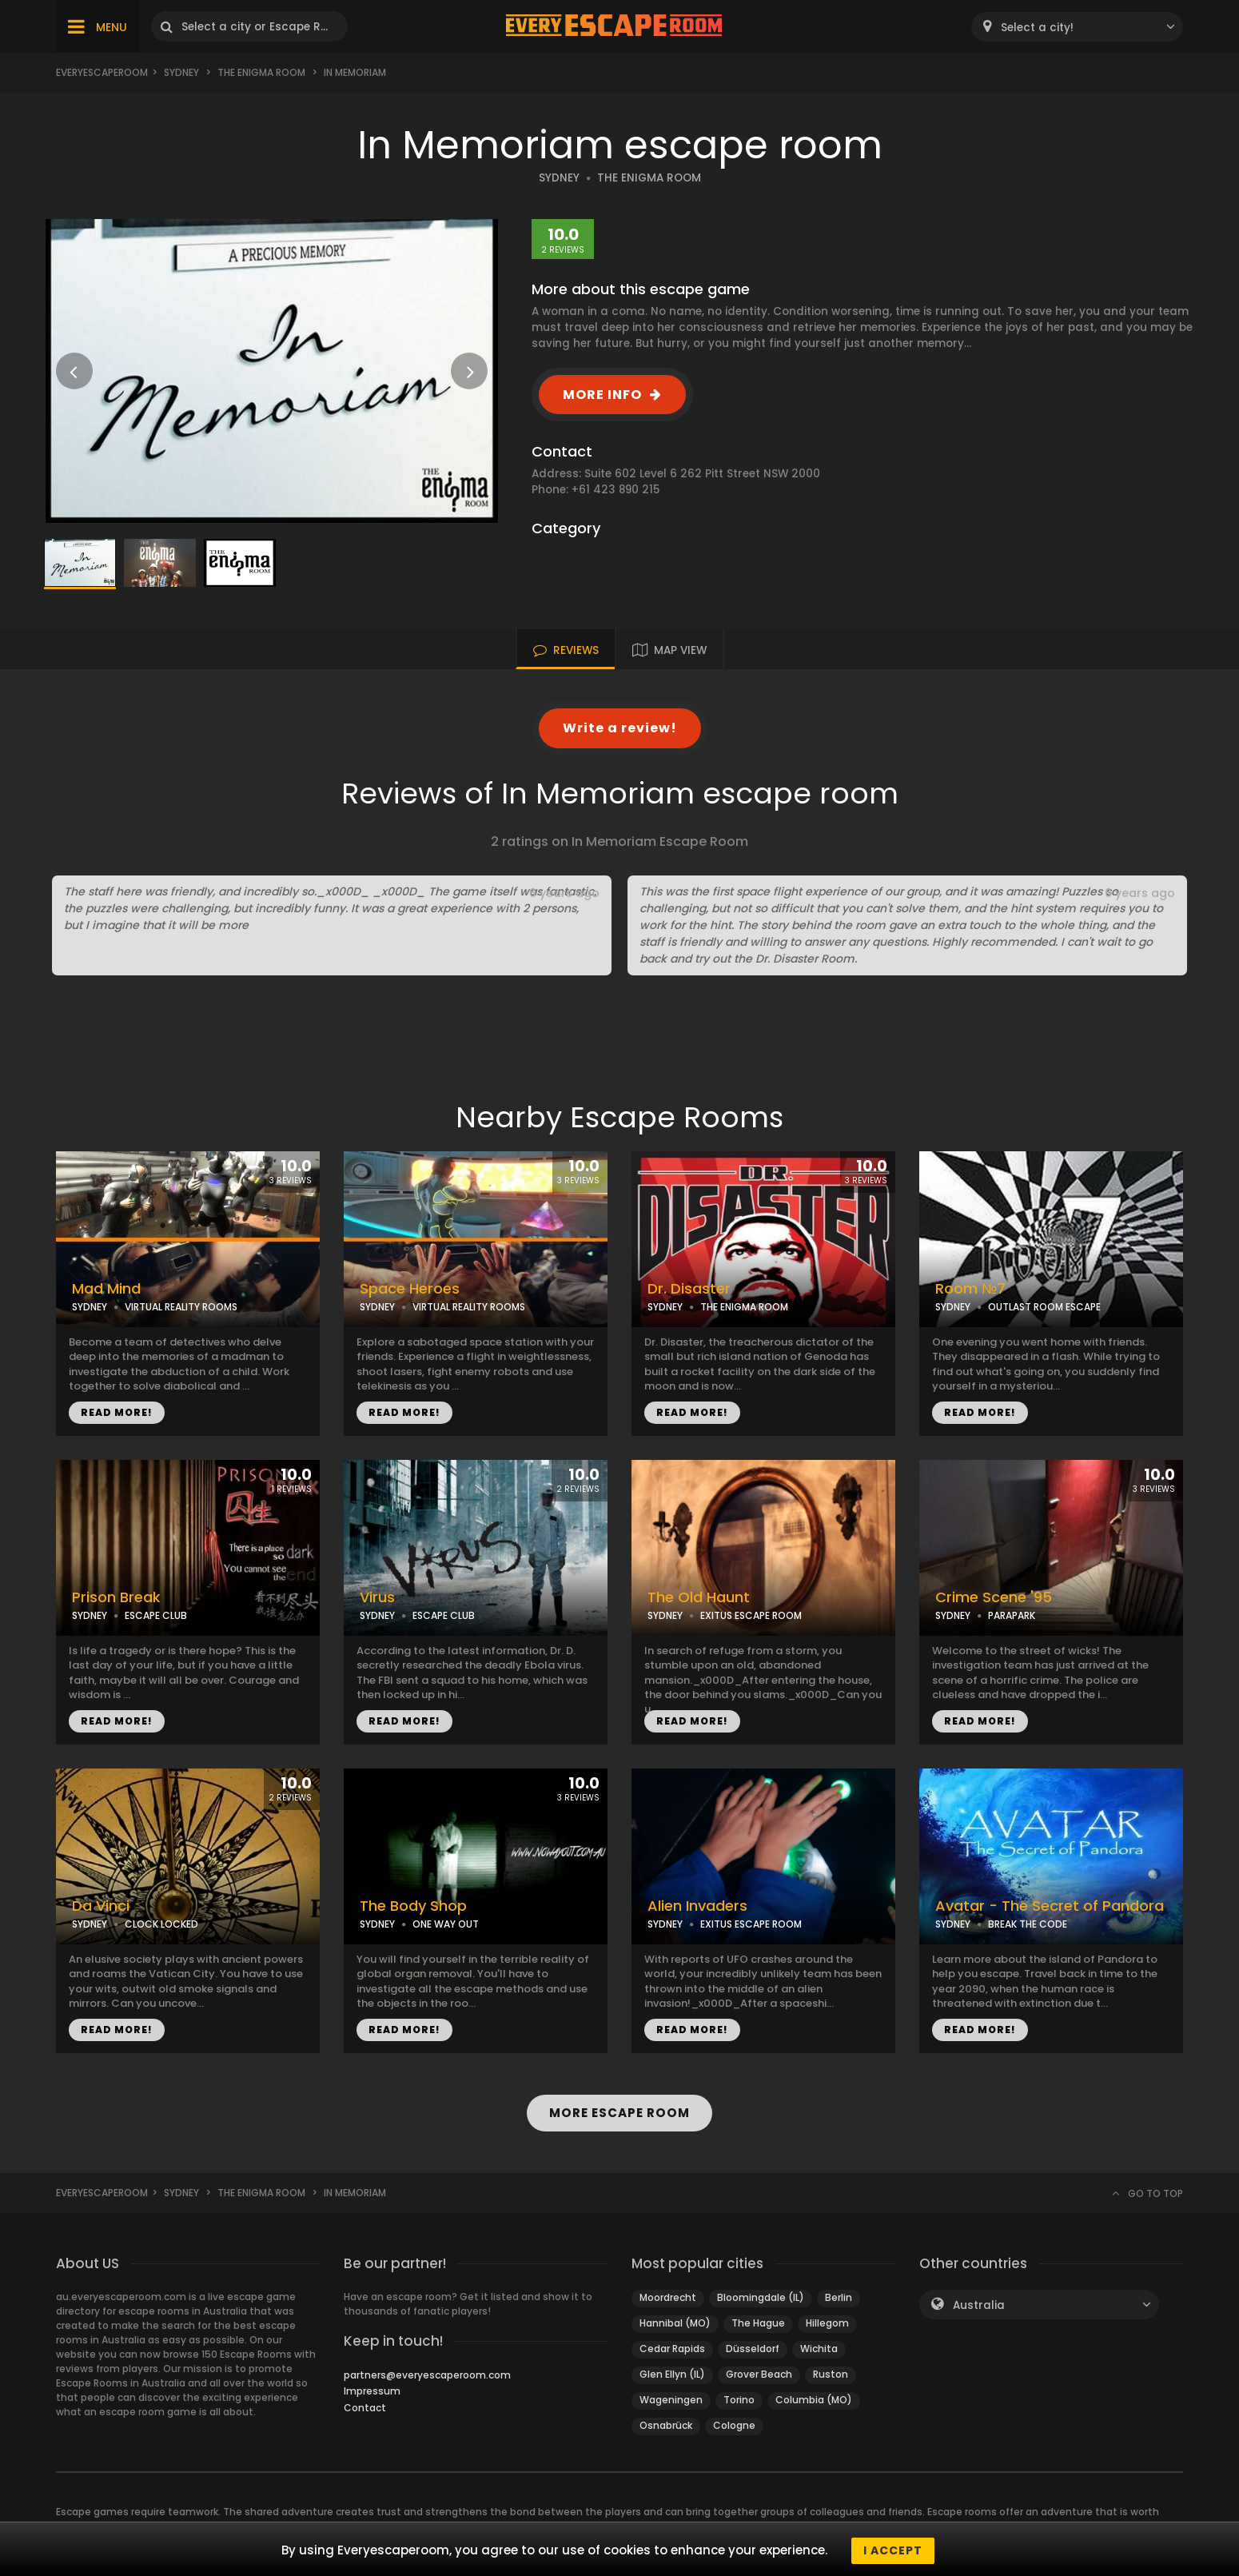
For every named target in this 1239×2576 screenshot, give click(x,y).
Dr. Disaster (689, 1289)
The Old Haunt (698, 1597)
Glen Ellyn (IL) (672, 2374)
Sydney (181, 72)
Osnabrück (665, 2425)
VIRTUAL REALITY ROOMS (181, 1307)
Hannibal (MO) (675, 2323)
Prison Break (116, 1597)
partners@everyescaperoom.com (427, 2375)
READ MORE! (117, 1412)
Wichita (819, 2348)
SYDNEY (559, 177)
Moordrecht (667, 2297)
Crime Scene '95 (993, 1597)
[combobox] (1077, 27)
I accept (892, 2550)
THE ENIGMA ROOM (649, 177)
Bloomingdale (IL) (760, 2297)
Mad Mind (106, 1289)
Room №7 (970, 1289)
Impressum (372, 2391)
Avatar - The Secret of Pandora (1049, 1906)
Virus (377, 1597)
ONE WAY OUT (445, 1924)
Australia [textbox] (979, 2305)
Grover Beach (759, 2374)
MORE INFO (602, 394)
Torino (739, 2400)
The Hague (758, 2323)
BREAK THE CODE (1027, 1924)
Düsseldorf (752, 2348)
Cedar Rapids (672, 2348)
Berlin (838, 2297)
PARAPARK (1011, 1615)
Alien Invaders (697, 1906)
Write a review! (620, 728)
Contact (365, 2408)
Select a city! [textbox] (1037, 27)
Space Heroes (410, 1289)
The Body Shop (413, 1906)
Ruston (830, 2374)
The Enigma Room (261, 72)
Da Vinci (100, 1906)
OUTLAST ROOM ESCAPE (1044, 1307)
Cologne (734, 2425)
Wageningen (671, 2400)
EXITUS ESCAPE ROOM (751, 1615)
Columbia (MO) (813, 2400)
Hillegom (827, 2323)
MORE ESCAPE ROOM (620, 2112)
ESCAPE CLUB (156, 1615)
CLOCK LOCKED (161, 1924)
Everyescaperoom (102, 72)
